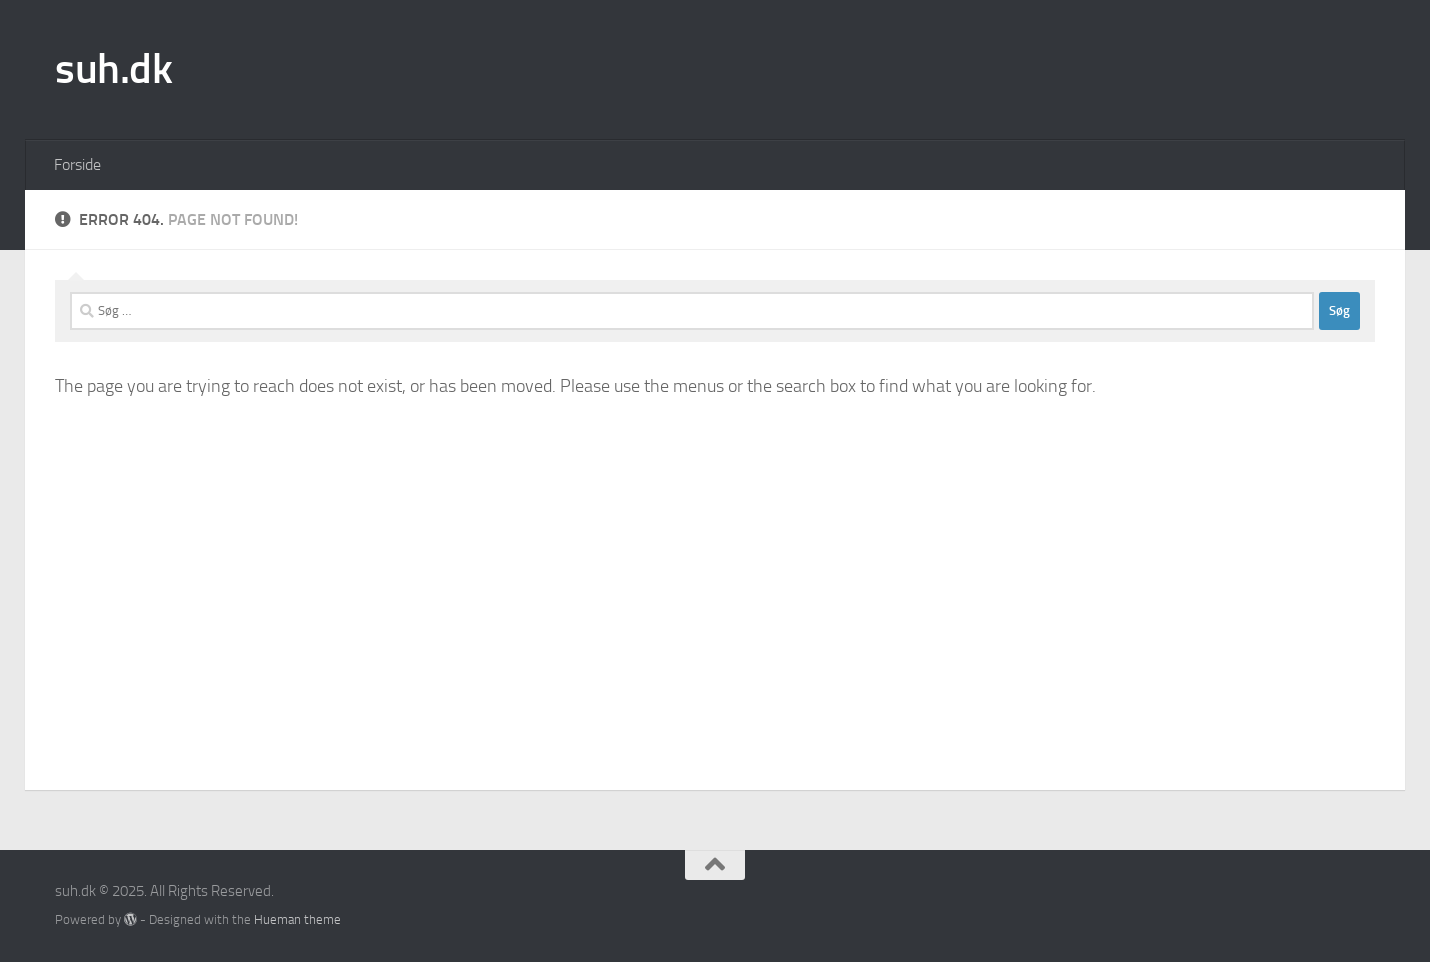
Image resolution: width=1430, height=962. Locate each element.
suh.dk (113, 69)
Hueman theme (297, 919)
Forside (77, 164)
